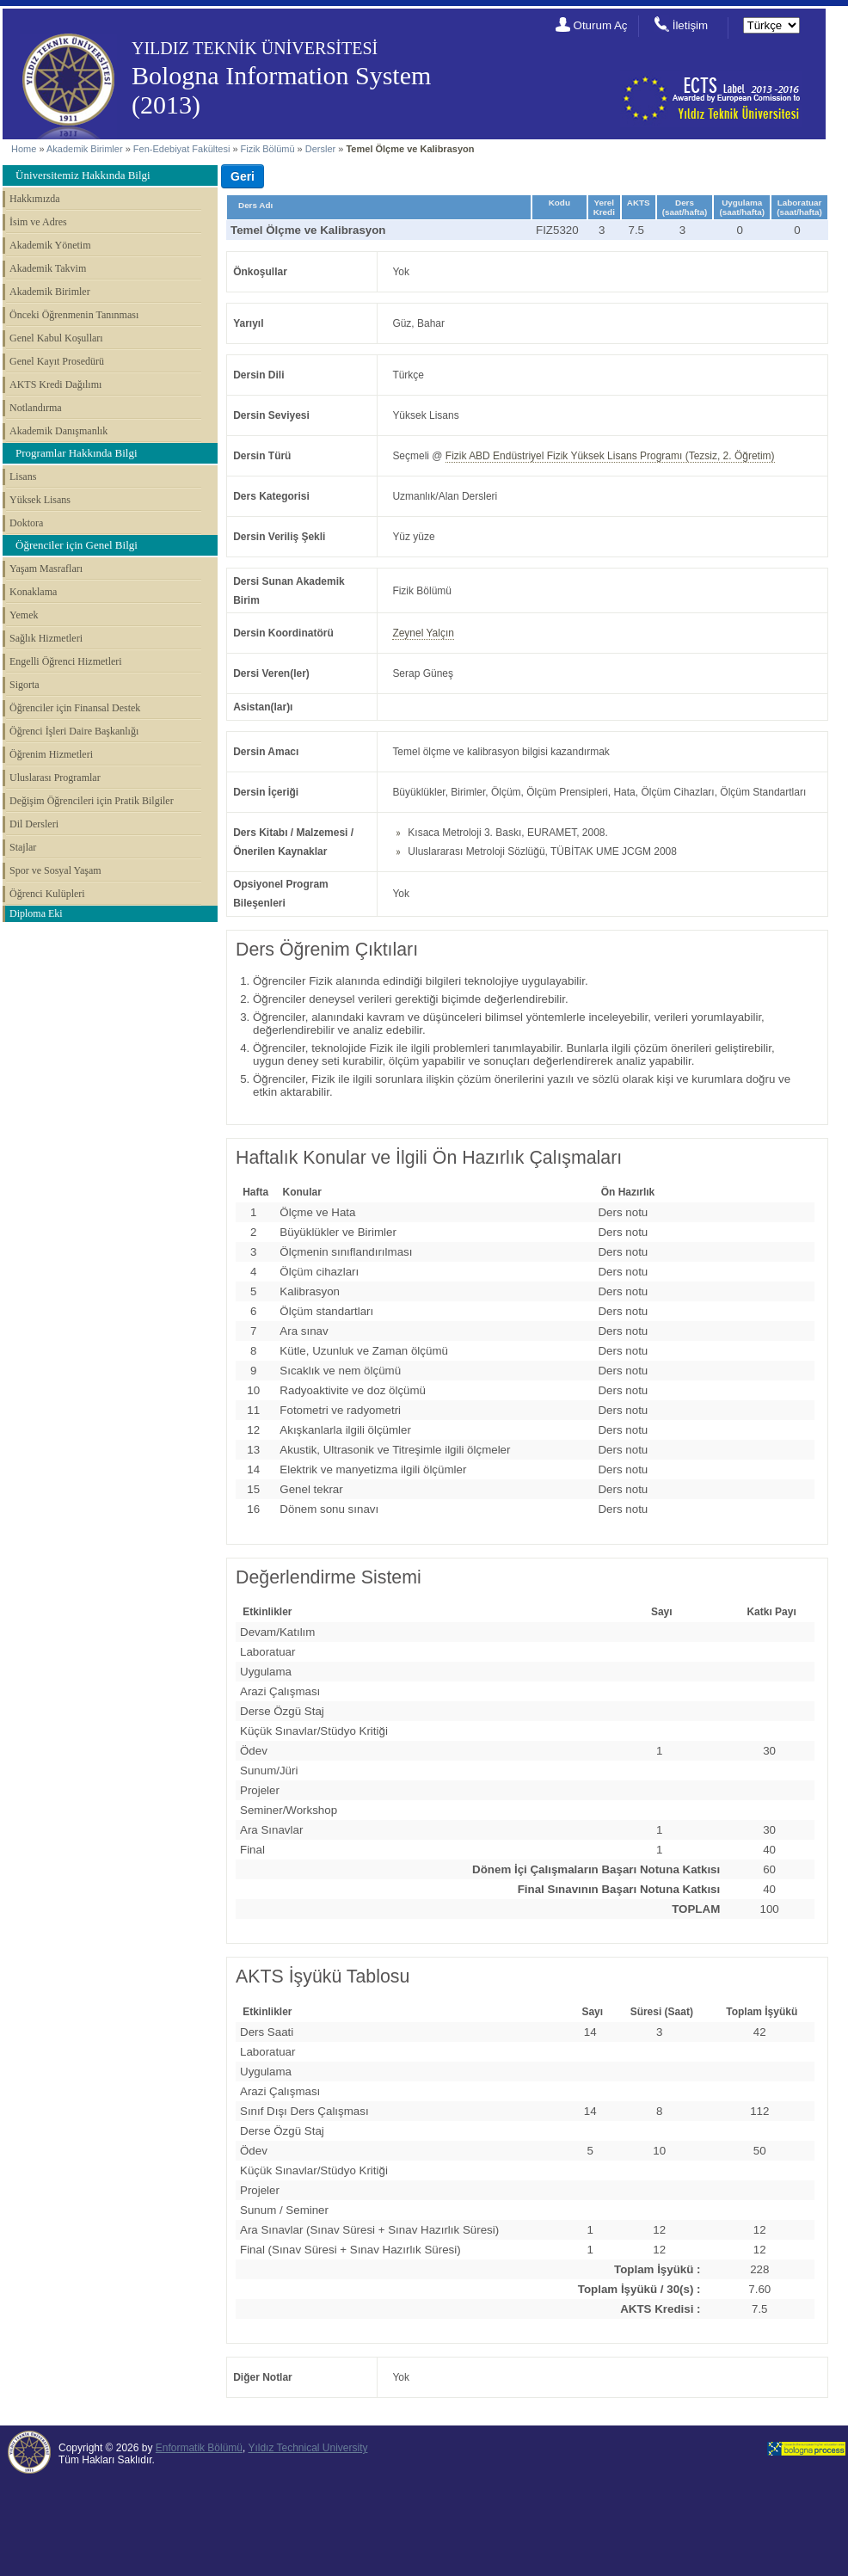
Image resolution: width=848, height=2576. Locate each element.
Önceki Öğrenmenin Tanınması (73, 315)
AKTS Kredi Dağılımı (55, 384)
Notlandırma (35, 408)
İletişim (690, 25)
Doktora (26, 523)
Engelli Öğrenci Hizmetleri (65, 661)
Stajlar (22, 847)
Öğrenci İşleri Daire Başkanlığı (73, 731)
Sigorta (24, 685)
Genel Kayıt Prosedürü (56, 361)
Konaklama (33, 592)
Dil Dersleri (33, 824)
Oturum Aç (601, 25)
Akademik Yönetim (50, 245)
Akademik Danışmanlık (58, 431)
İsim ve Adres (38, 222)
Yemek (23, 615)
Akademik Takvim (47, 268)
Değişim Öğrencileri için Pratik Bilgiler (91, 801)
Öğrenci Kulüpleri (47, 894)
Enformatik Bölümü (199, 2448)
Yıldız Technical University (307, 2448)
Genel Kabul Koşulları (56, 338)
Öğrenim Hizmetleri (51, 754)
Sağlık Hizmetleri (46, 638)
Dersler (320, 149)
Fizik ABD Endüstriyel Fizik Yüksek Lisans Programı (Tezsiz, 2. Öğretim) (610, 456)
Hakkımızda (34, 199)
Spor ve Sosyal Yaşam (55, 870)
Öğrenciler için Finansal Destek (74, 708)
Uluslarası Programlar (55, 778)
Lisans (22, 476)
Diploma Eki (36, 913)
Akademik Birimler (84, 149)
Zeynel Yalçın (423, 633)
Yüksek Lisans (40, 500)
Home (23, 149)
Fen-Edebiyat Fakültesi (181, 149)
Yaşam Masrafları (46, 569)
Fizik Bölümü (268, 149)
